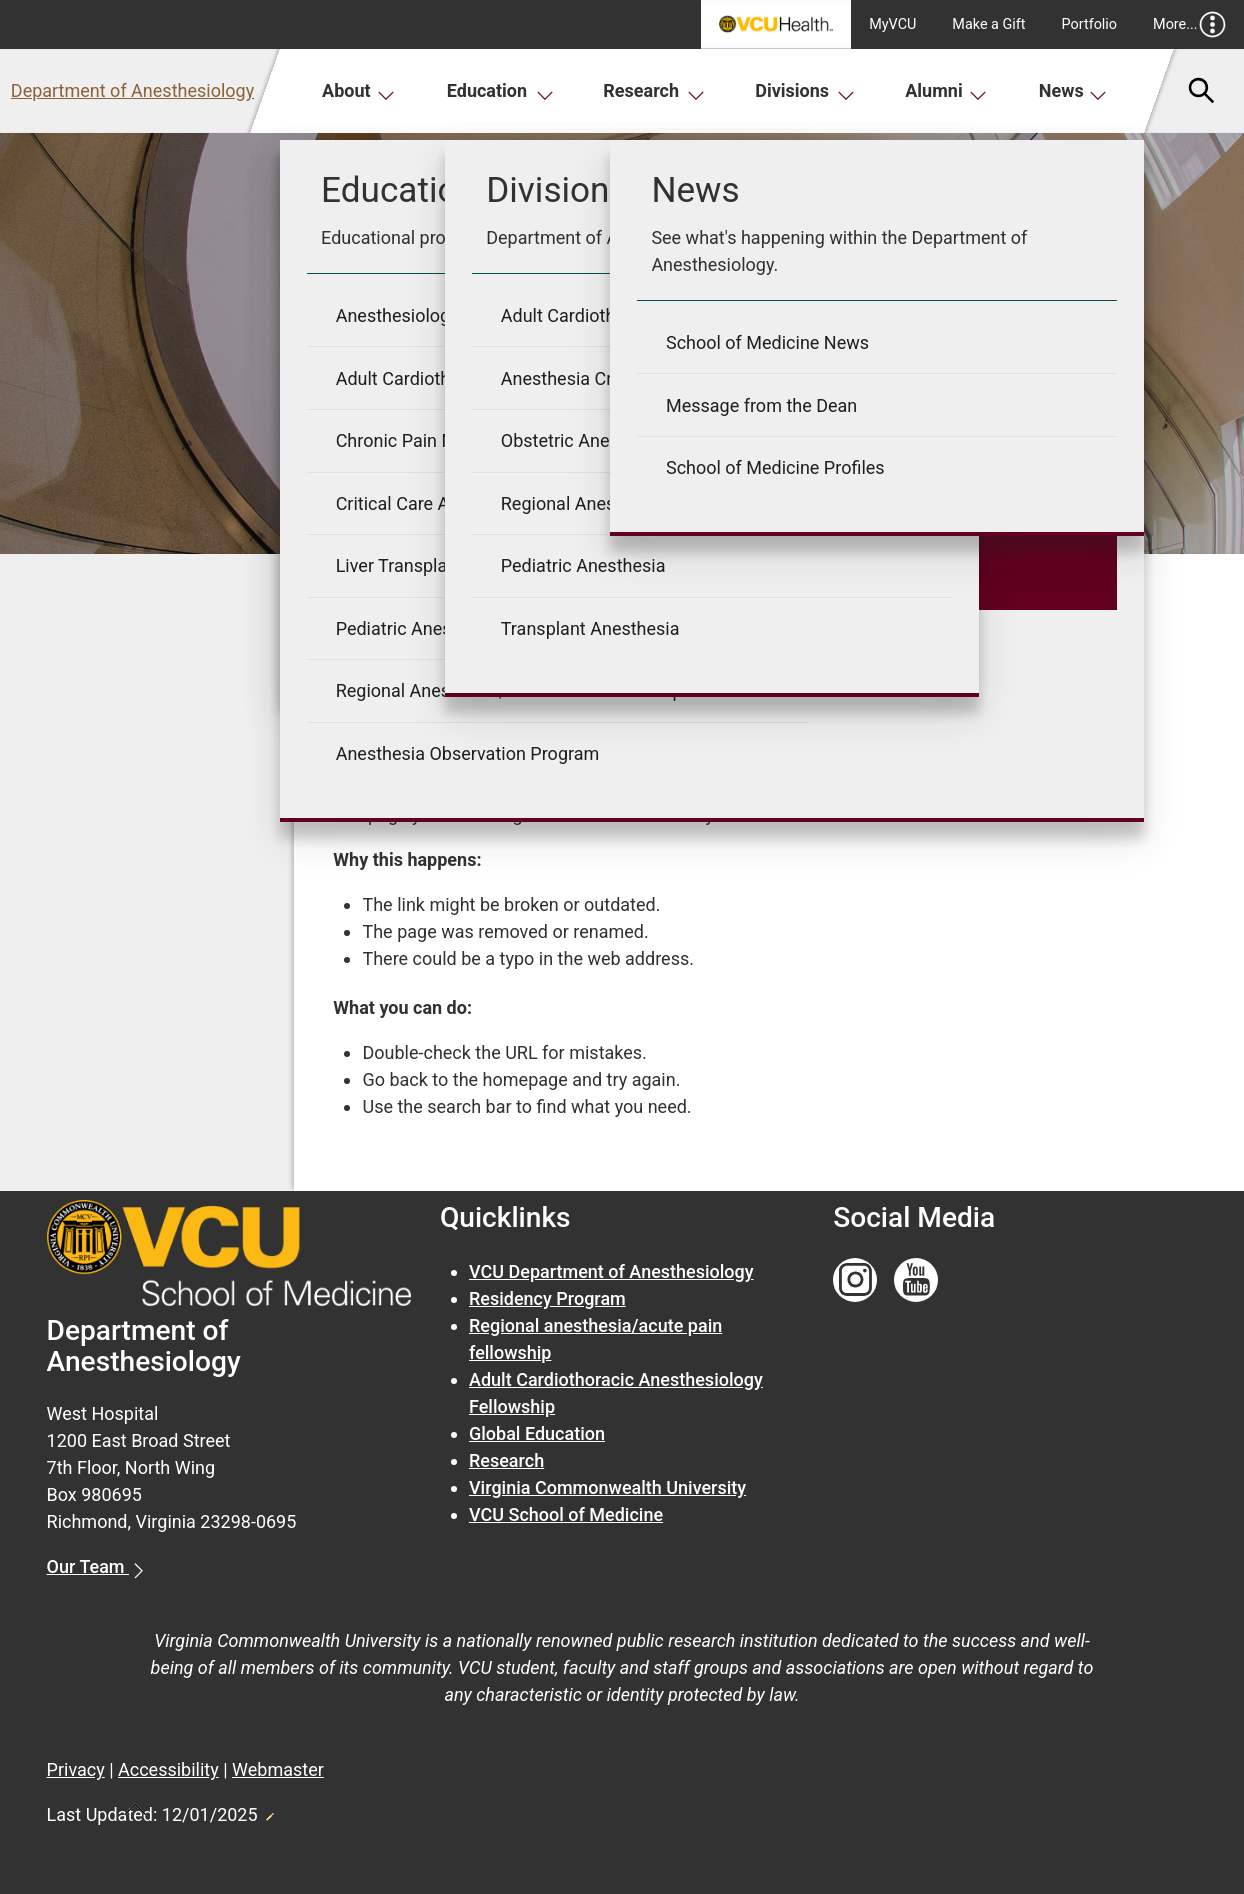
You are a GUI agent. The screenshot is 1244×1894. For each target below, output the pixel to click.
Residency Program (547, 1298)
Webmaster (278, 1769)
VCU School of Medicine (566, 1514)
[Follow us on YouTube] (916, 1280)
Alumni (946, 90)
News (1073, 90)
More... (1189, 24)
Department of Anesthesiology (132, 90)
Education (500, 90)
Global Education (537, 1433)
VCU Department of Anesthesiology (611, 1271)
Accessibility (168, 1769)
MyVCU (892, 24)
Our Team (88, 1566)
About (358, 90)
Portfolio (1090, 24)
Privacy (76, 1769)
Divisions (805, 90)
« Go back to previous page (442, 675)
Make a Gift (988, 24)
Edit (269, 1811)
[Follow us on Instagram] (855, 1280)
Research (654, 90)
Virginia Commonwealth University (607, 1487)
